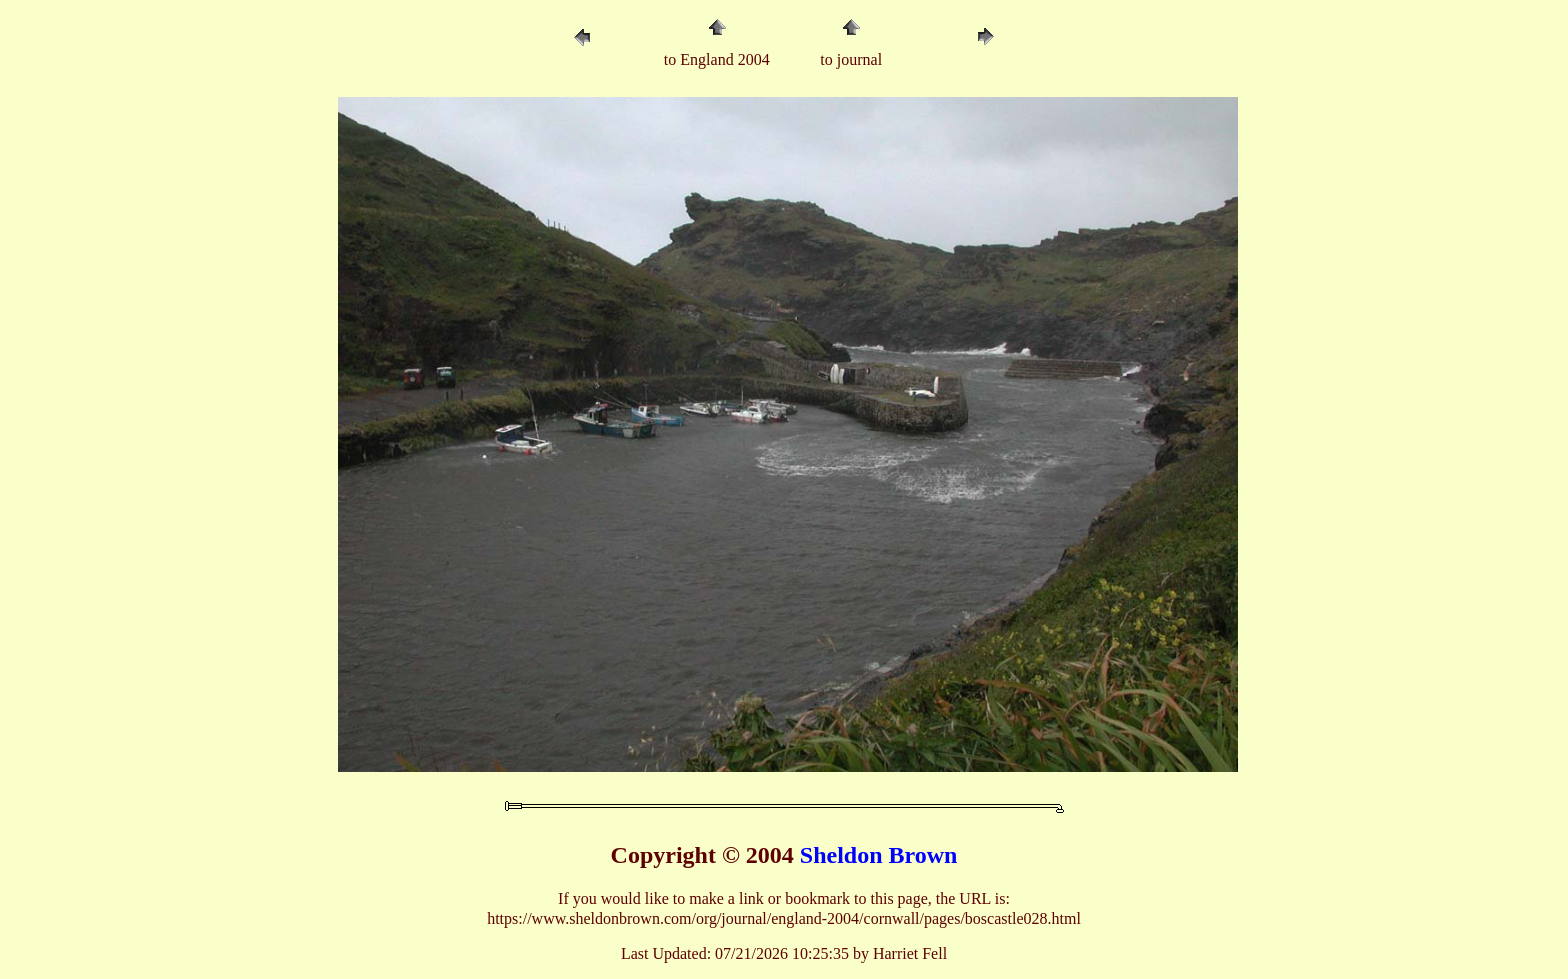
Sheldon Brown (879, 855)
